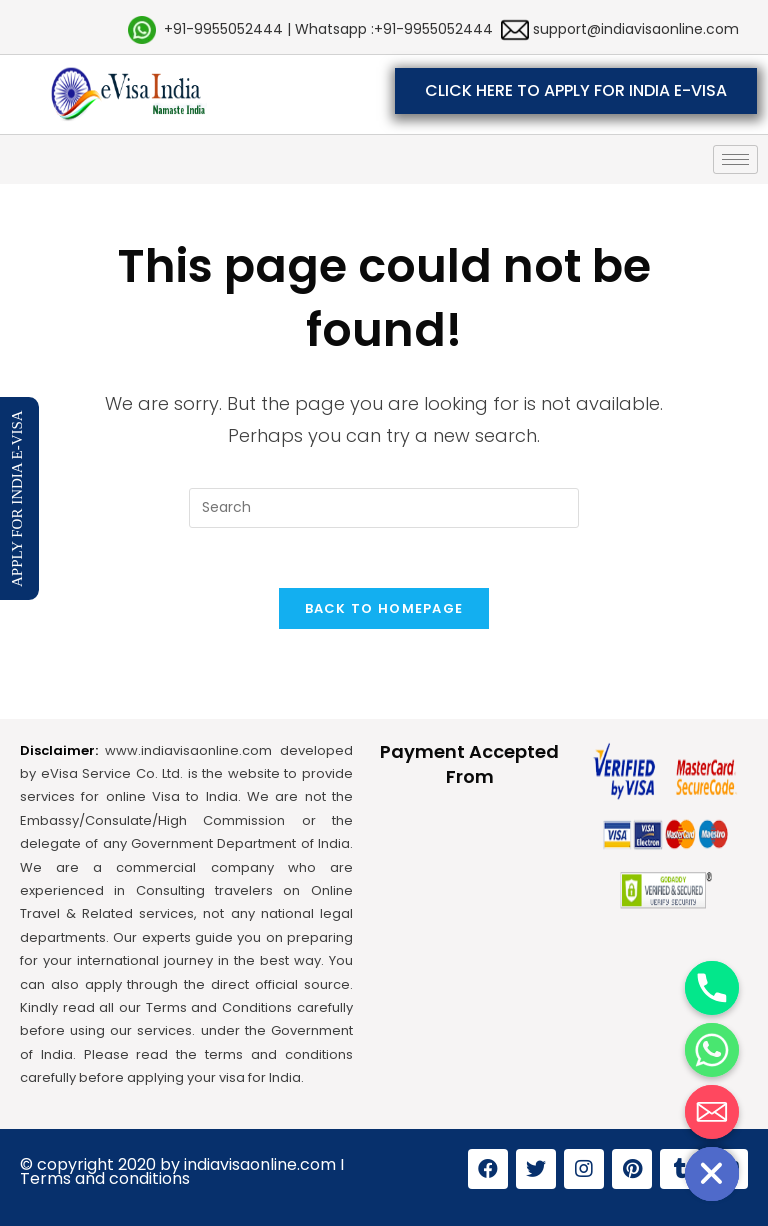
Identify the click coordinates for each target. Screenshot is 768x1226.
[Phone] (712, 988)
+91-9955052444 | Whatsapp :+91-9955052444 (328, 29)
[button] (576, 91)
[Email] (712, 1112)
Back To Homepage (384, 608)
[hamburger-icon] (735, 159)
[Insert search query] (384, 508)
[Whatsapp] (712, 1050)
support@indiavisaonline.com (634, 29)
